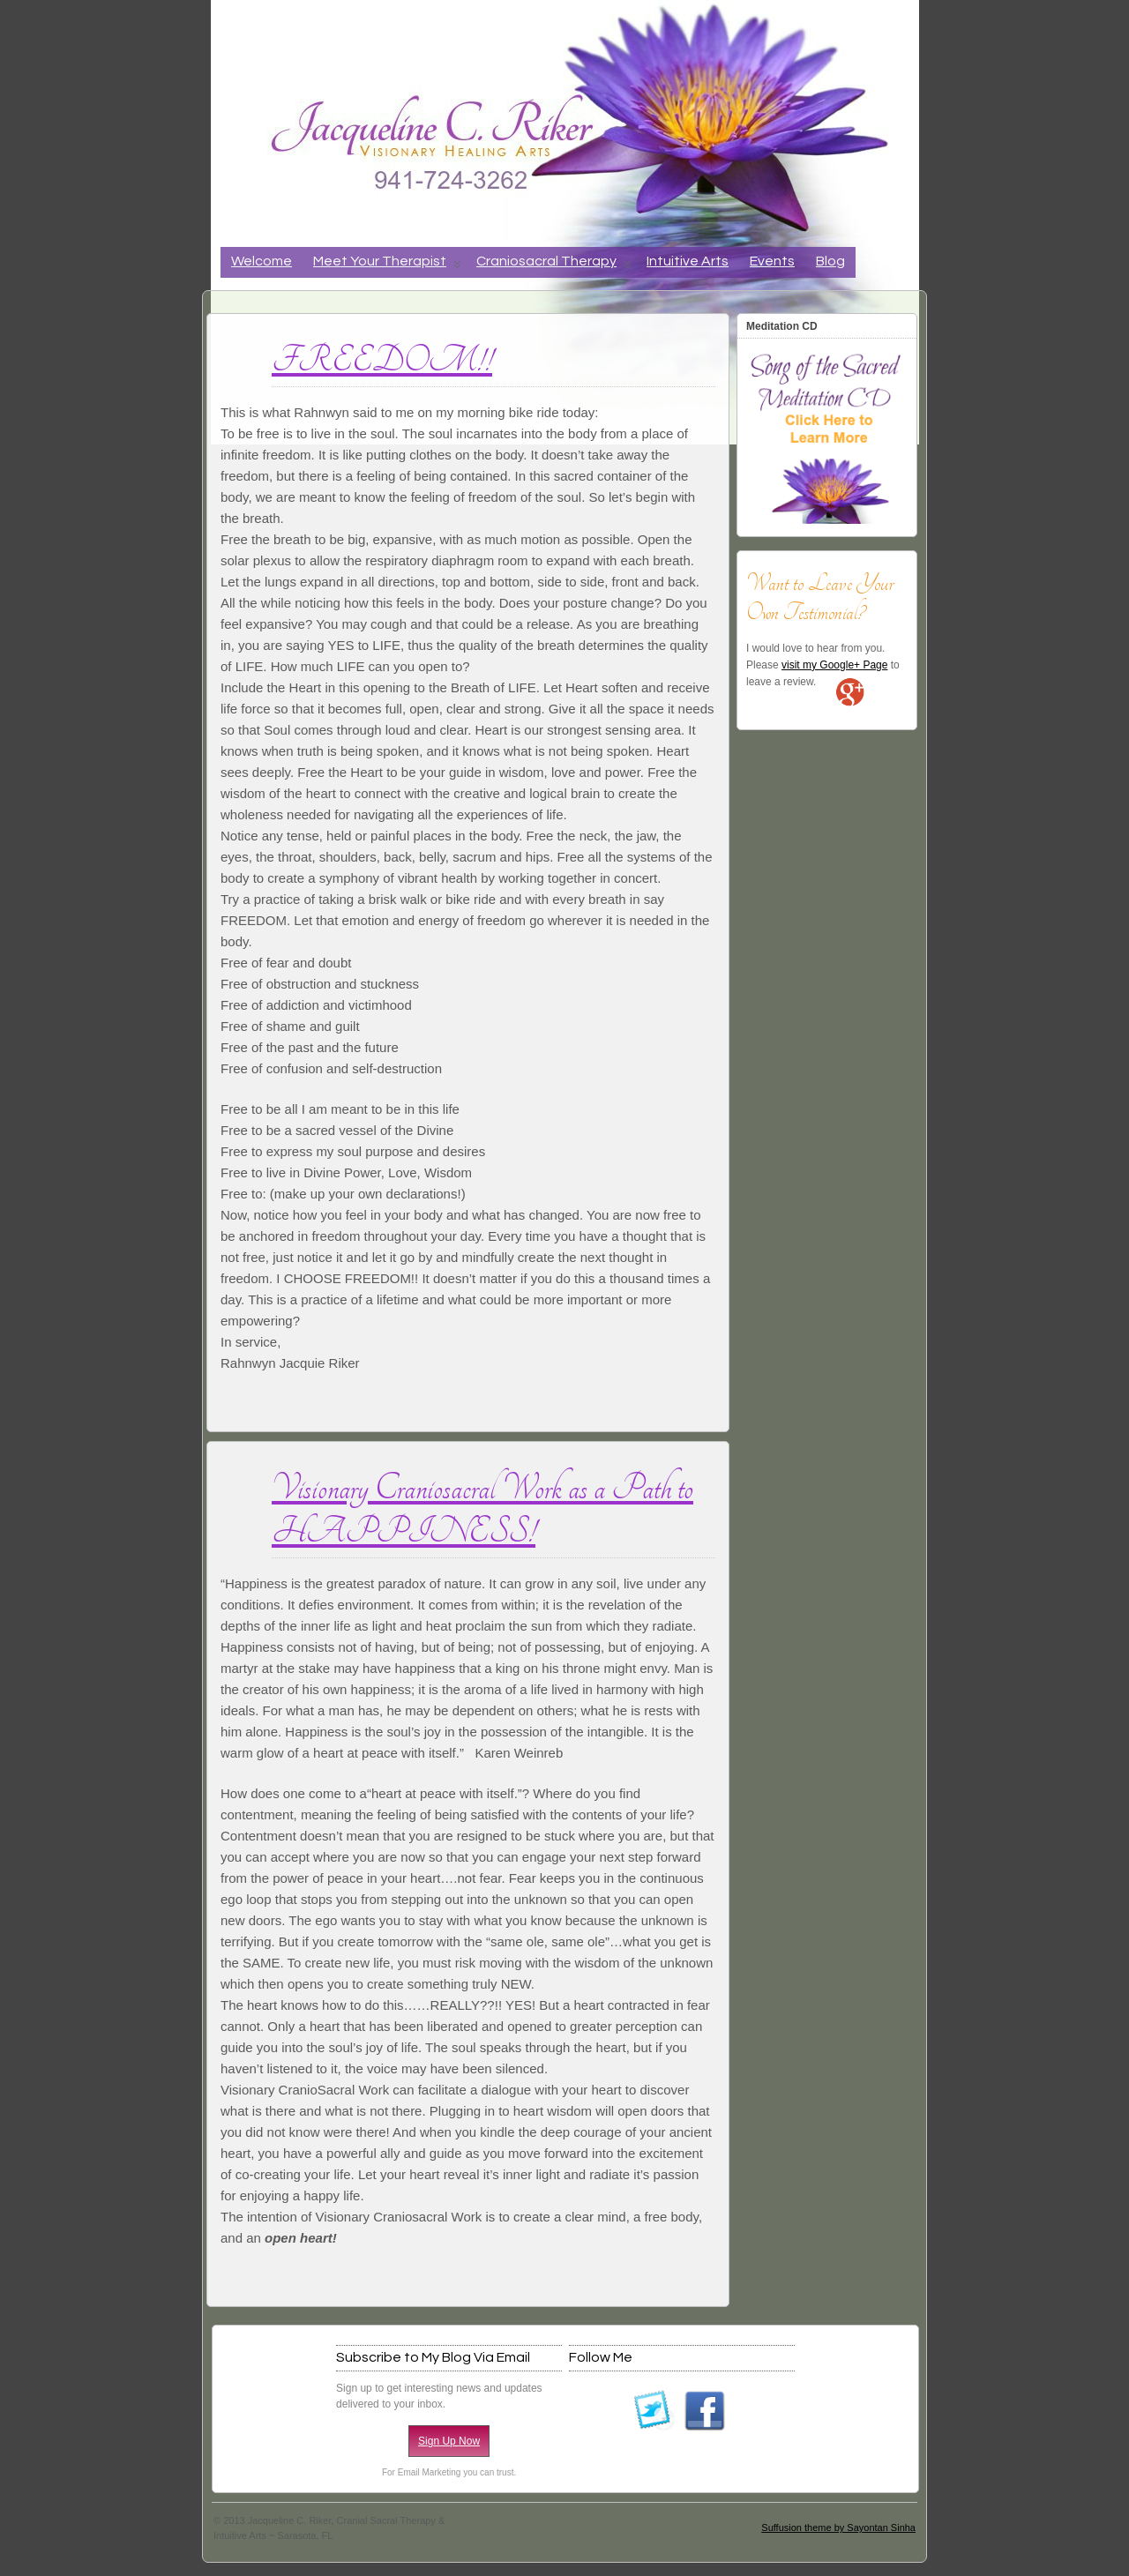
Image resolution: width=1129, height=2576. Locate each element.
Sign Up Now (449, 2441)
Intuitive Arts (688, 261)
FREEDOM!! (382, 360)
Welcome (261, 261)
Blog (830, 261)
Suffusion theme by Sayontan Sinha (838, 2527)
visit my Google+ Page (834, 665)
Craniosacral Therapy (554, 266)
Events (772, 261)
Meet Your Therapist (387, 266)
